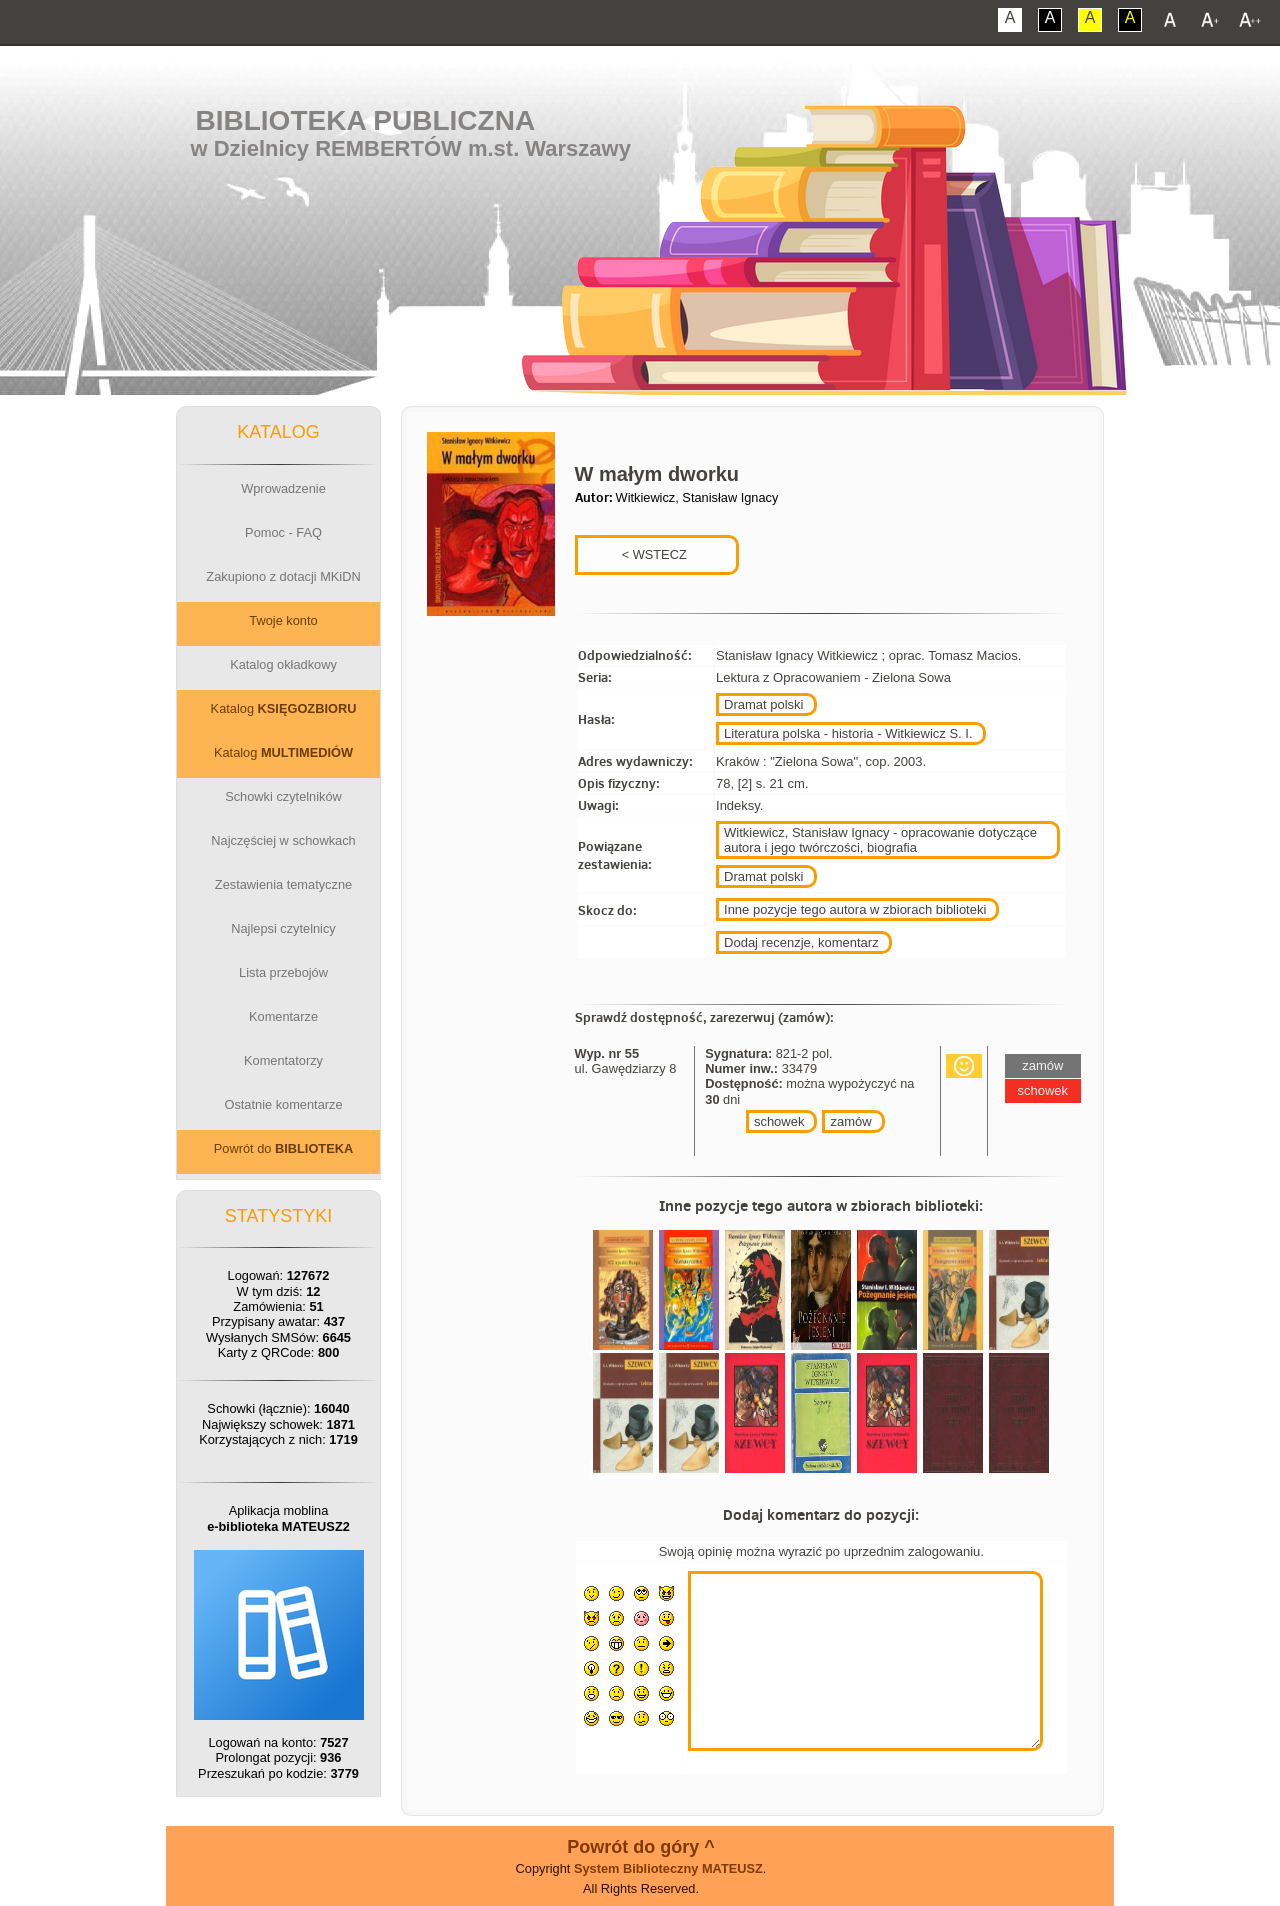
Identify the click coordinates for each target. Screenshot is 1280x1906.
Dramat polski (763, 704)
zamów (850, 1121)
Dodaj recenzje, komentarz (801, 942)
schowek (779, 1121)
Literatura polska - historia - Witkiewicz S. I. (848, 733)
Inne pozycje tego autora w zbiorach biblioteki (855, 909)
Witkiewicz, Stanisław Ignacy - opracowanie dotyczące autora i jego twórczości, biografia (880, 840)
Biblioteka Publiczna (366, 120)
